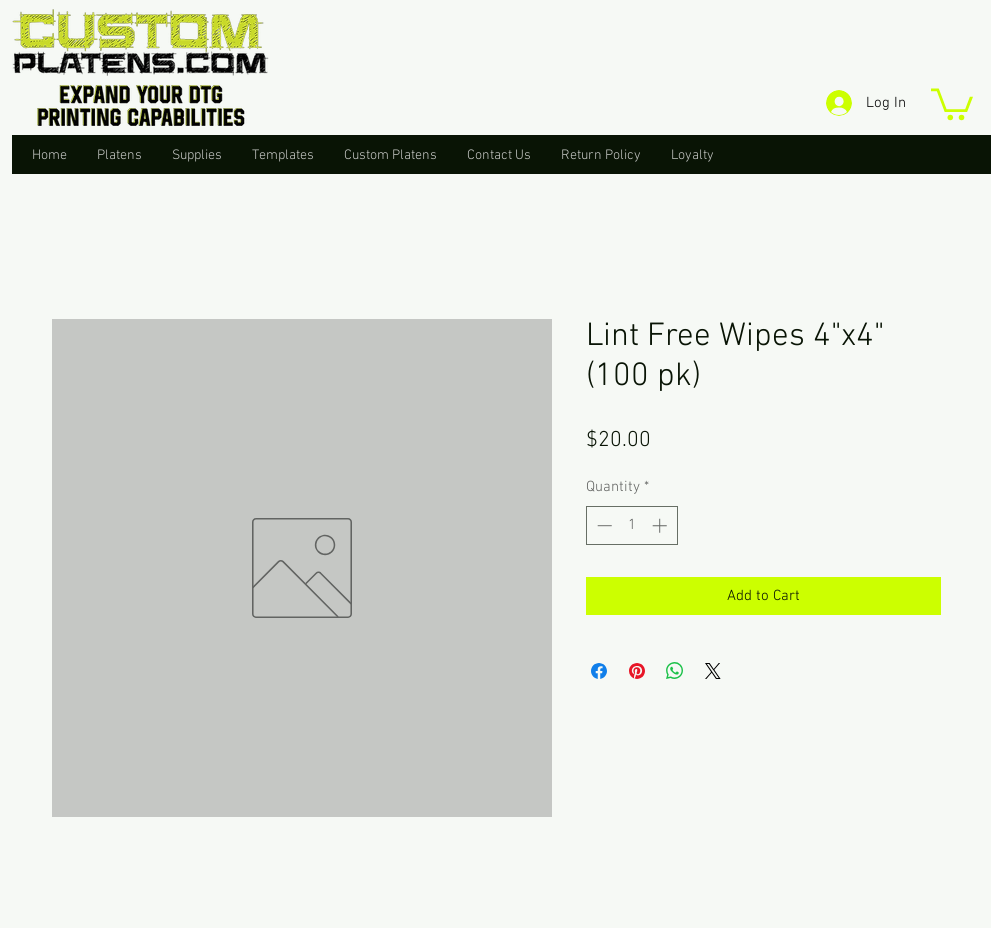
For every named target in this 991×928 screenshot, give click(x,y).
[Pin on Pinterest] (637, 671)
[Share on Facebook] (599, 671)
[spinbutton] (631, 525)
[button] (952, 102)
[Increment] (661, 525)
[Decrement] (602, 525)
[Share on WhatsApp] (675, 671)
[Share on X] (713, 671)
